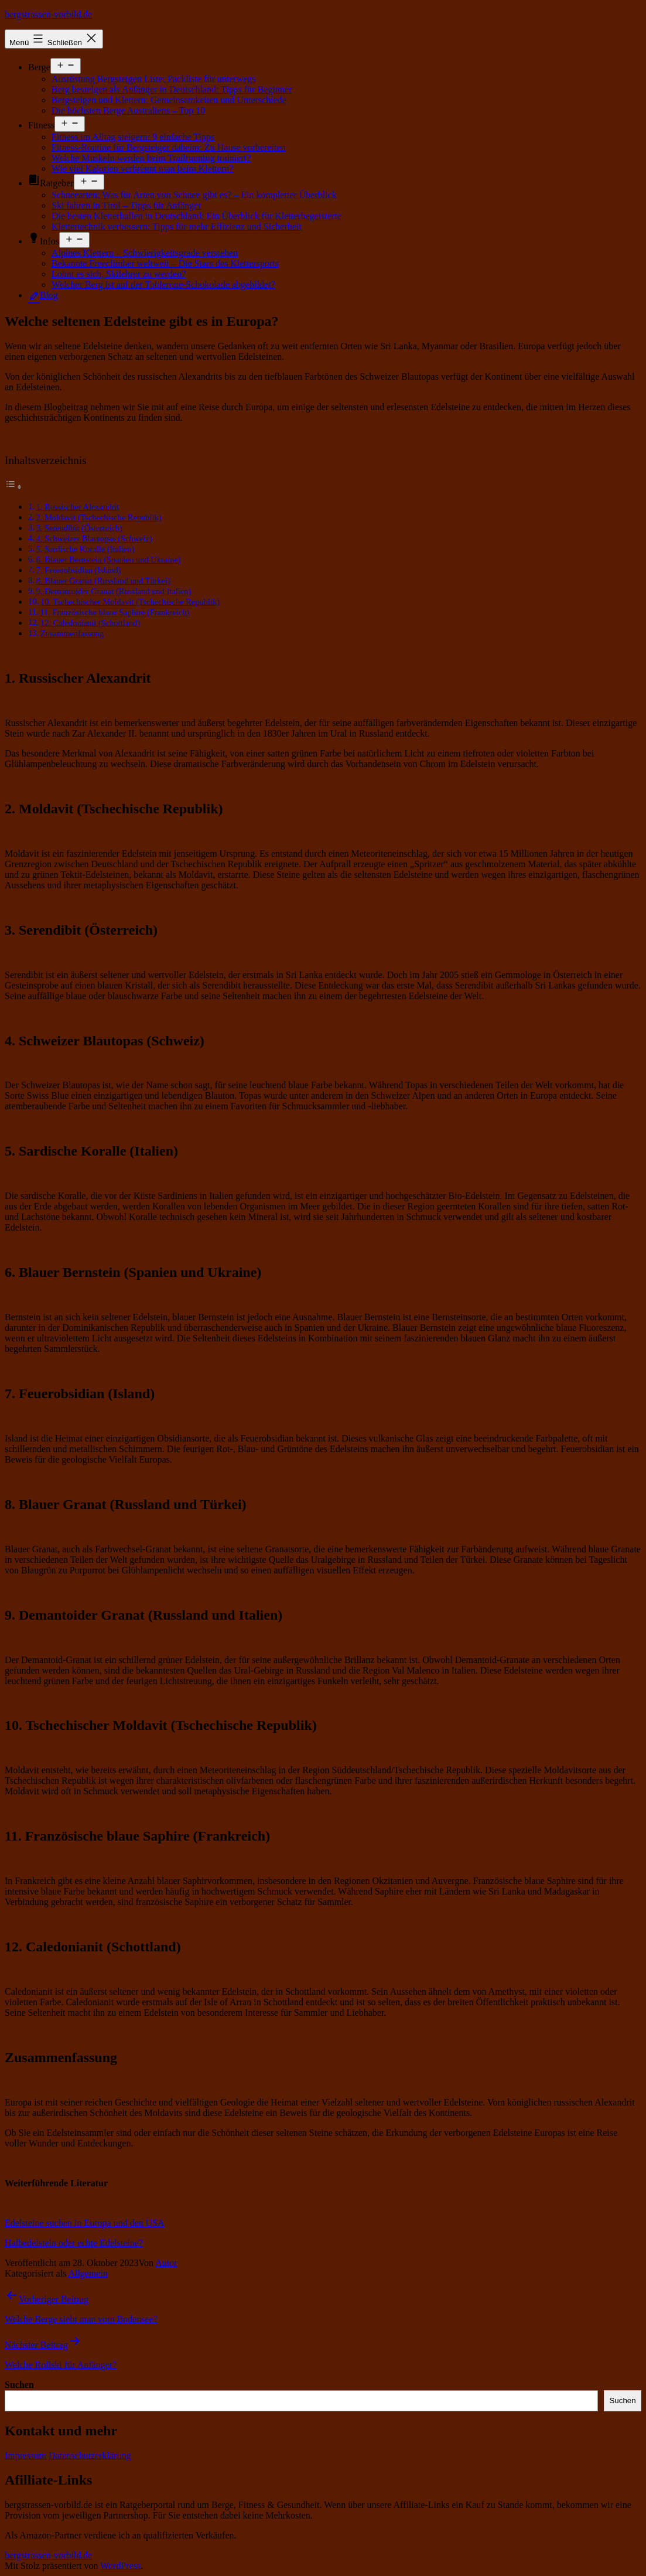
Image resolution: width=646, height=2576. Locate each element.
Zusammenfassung (72, 633)
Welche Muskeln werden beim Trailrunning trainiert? (151, 158)
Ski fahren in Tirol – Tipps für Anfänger (126, 205)
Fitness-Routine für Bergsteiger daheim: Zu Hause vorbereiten (169, 147)
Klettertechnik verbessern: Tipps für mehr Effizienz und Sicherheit (177, 226)
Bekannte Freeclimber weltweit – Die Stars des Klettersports (165, 263)
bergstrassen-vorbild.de (48, 14)
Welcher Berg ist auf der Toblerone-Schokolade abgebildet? (163, 284)
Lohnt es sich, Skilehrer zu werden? (119, 274)
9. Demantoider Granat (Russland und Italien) (114, 591)
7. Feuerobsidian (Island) (78, 570)
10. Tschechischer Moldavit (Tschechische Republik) (130, 601)
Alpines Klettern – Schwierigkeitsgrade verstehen (145, 253)
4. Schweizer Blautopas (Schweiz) (94, 538)
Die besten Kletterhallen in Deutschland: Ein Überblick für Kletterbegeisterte (196, 216)
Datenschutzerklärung (90, 2456)
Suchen (19, 2385)
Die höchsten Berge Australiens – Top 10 (128, 110)
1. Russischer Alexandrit (77, 507)
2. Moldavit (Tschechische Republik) (99, 517)
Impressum (25, 2456)
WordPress (120, 2566)
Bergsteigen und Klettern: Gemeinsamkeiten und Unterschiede (169, 100)
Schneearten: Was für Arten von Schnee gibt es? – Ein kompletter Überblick (194, 195)
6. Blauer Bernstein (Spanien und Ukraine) (108, 559)
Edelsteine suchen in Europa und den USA (85, 2223)
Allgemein (88, 2273)
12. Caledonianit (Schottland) (90, 623)
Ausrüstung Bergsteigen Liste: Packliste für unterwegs (154, 79)
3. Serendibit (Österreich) (79, 528)
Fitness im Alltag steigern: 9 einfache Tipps (133, 137)
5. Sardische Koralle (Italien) (85, 549)
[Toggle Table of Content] (13, 487)
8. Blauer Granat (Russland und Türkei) (103, 580)
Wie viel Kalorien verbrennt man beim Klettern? (142, 168)
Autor (166, 2263)
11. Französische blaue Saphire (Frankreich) (114, 612)
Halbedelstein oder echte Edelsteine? (74, 2243)
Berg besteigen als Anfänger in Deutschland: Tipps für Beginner (172, 89)
